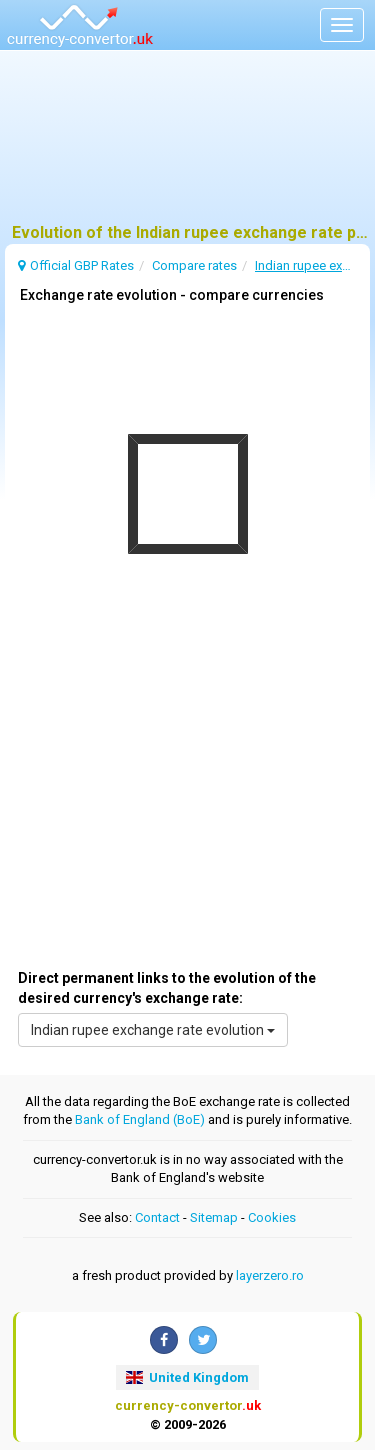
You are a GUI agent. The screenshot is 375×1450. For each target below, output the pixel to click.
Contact (157, 1217)
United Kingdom (187, 1377)
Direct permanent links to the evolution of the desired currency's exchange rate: (167, 988)
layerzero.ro (270, 1275)
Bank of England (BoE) (140, 1119)
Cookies (272, 1217)
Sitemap (214, 1217)
